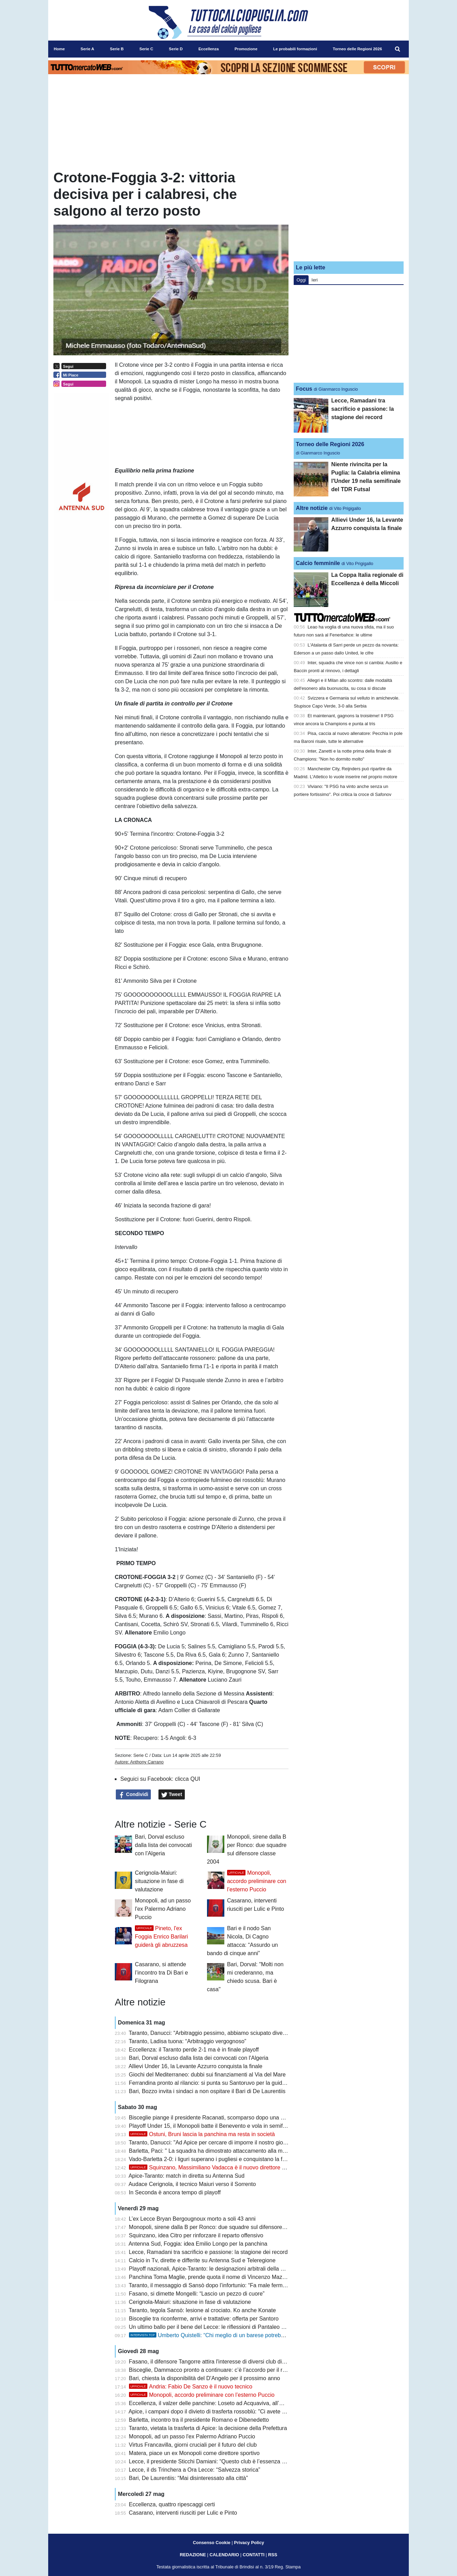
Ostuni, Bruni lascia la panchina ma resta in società (202, 2134)
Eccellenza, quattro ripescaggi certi (172, 2504)
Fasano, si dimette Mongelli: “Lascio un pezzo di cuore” (197, 2294)
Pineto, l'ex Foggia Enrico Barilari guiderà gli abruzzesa (161, 1936)
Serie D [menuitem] (176, 49)
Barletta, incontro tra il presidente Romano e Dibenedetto (199, 2420)
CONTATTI (254, 2554)
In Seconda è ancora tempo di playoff (175, 2192)
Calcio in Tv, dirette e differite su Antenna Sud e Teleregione (202, 2260)
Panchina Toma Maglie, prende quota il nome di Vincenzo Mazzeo (210, 2277)
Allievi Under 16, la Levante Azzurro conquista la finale (195, 2066)
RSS (272, 2554)
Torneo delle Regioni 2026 (330, 444)
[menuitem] (397, 49)
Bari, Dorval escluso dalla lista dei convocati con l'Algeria (163, 1845)
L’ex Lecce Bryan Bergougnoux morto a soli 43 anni (192, 2219)
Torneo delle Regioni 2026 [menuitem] (357, 49)
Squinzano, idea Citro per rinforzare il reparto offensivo (196, 2235)
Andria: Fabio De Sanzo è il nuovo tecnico (190, 2386)
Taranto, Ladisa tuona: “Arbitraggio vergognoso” (187, 2041)
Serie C (140, 1755)
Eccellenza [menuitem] (208, 49)
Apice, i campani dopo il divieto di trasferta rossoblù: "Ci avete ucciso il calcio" (224, 2411)
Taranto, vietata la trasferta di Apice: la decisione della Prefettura (208, 2428)
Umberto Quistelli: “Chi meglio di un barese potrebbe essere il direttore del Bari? (242, 2335)
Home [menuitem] (59, 49)
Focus (304, 389)
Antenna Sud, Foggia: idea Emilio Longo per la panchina (198, 2244)
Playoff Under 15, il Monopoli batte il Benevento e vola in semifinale (211, 2126)
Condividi (133, 1795)
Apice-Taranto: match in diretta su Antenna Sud (186, 2176)
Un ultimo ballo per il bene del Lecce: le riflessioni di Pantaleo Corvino (215, 2327)
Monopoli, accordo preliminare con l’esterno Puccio (256, 1881)
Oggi (301, 280)
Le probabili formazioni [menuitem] (295, 49)
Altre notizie (312, 508)
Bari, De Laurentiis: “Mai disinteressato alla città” (188, 2478)
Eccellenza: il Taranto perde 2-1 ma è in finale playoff (194, 2050)
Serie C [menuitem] (146, 49)
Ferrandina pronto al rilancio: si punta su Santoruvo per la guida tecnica (216, 2083)
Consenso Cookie (211, 2542)
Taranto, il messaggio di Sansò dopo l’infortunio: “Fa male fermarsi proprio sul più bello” (236, 2285)
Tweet (171, 1795)
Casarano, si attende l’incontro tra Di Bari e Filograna (161, 1972)
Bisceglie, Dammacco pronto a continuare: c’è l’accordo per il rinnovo (214, 2370)
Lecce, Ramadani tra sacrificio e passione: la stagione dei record (208, 2252)
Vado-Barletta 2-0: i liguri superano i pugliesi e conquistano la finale (211, 2159)
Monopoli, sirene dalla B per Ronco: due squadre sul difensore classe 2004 (221, 2227)
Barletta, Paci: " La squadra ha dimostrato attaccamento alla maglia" (212, 2151)
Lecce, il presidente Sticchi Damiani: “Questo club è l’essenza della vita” (217, 2461)
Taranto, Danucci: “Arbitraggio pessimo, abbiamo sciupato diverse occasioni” (223, 2033)
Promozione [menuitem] (245, 49)
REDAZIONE (193, 2554)
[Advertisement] (349, 212)
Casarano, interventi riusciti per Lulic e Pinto (183, 2513)
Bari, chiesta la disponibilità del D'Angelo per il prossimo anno (204, 2378)
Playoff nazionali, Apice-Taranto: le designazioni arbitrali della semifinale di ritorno (229, 2269)
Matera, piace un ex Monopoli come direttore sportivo (194, 2453)
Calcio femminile (318, 563)
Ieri (314, 280)
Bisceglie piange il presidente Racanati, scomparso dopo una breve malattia (222, 2117)
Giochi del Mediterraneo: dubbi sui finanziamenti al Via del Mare (207, 2075)
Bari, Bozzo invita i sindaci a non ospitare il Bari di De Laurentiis (207, 2091)
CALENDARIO (224, 2554)
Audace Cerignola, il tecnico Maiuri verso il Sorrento (192, 2184)
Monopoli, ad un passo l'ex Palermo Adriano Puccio (163, 1909)
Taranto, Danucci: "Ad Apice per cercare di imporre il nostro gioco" (210, 2142)
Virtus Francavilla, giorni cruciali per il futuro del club (193, 2445)
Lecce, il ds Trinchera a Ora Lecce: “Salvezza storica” (194, 2470)
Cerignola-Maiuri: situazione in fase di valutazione (159, 1881)
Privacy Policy (249, 2542)
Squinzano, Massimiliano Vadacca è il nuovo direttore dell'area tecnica (225, 2167)
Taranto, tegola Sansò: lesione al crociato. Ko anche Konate (202, 2310)
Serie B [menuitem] (117, 49)
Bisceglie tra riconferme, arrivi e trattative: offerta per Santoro (204, 2319)
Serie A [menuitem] (87, 49)
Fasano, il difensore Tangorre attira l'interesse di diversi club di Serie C (215, 2362)
